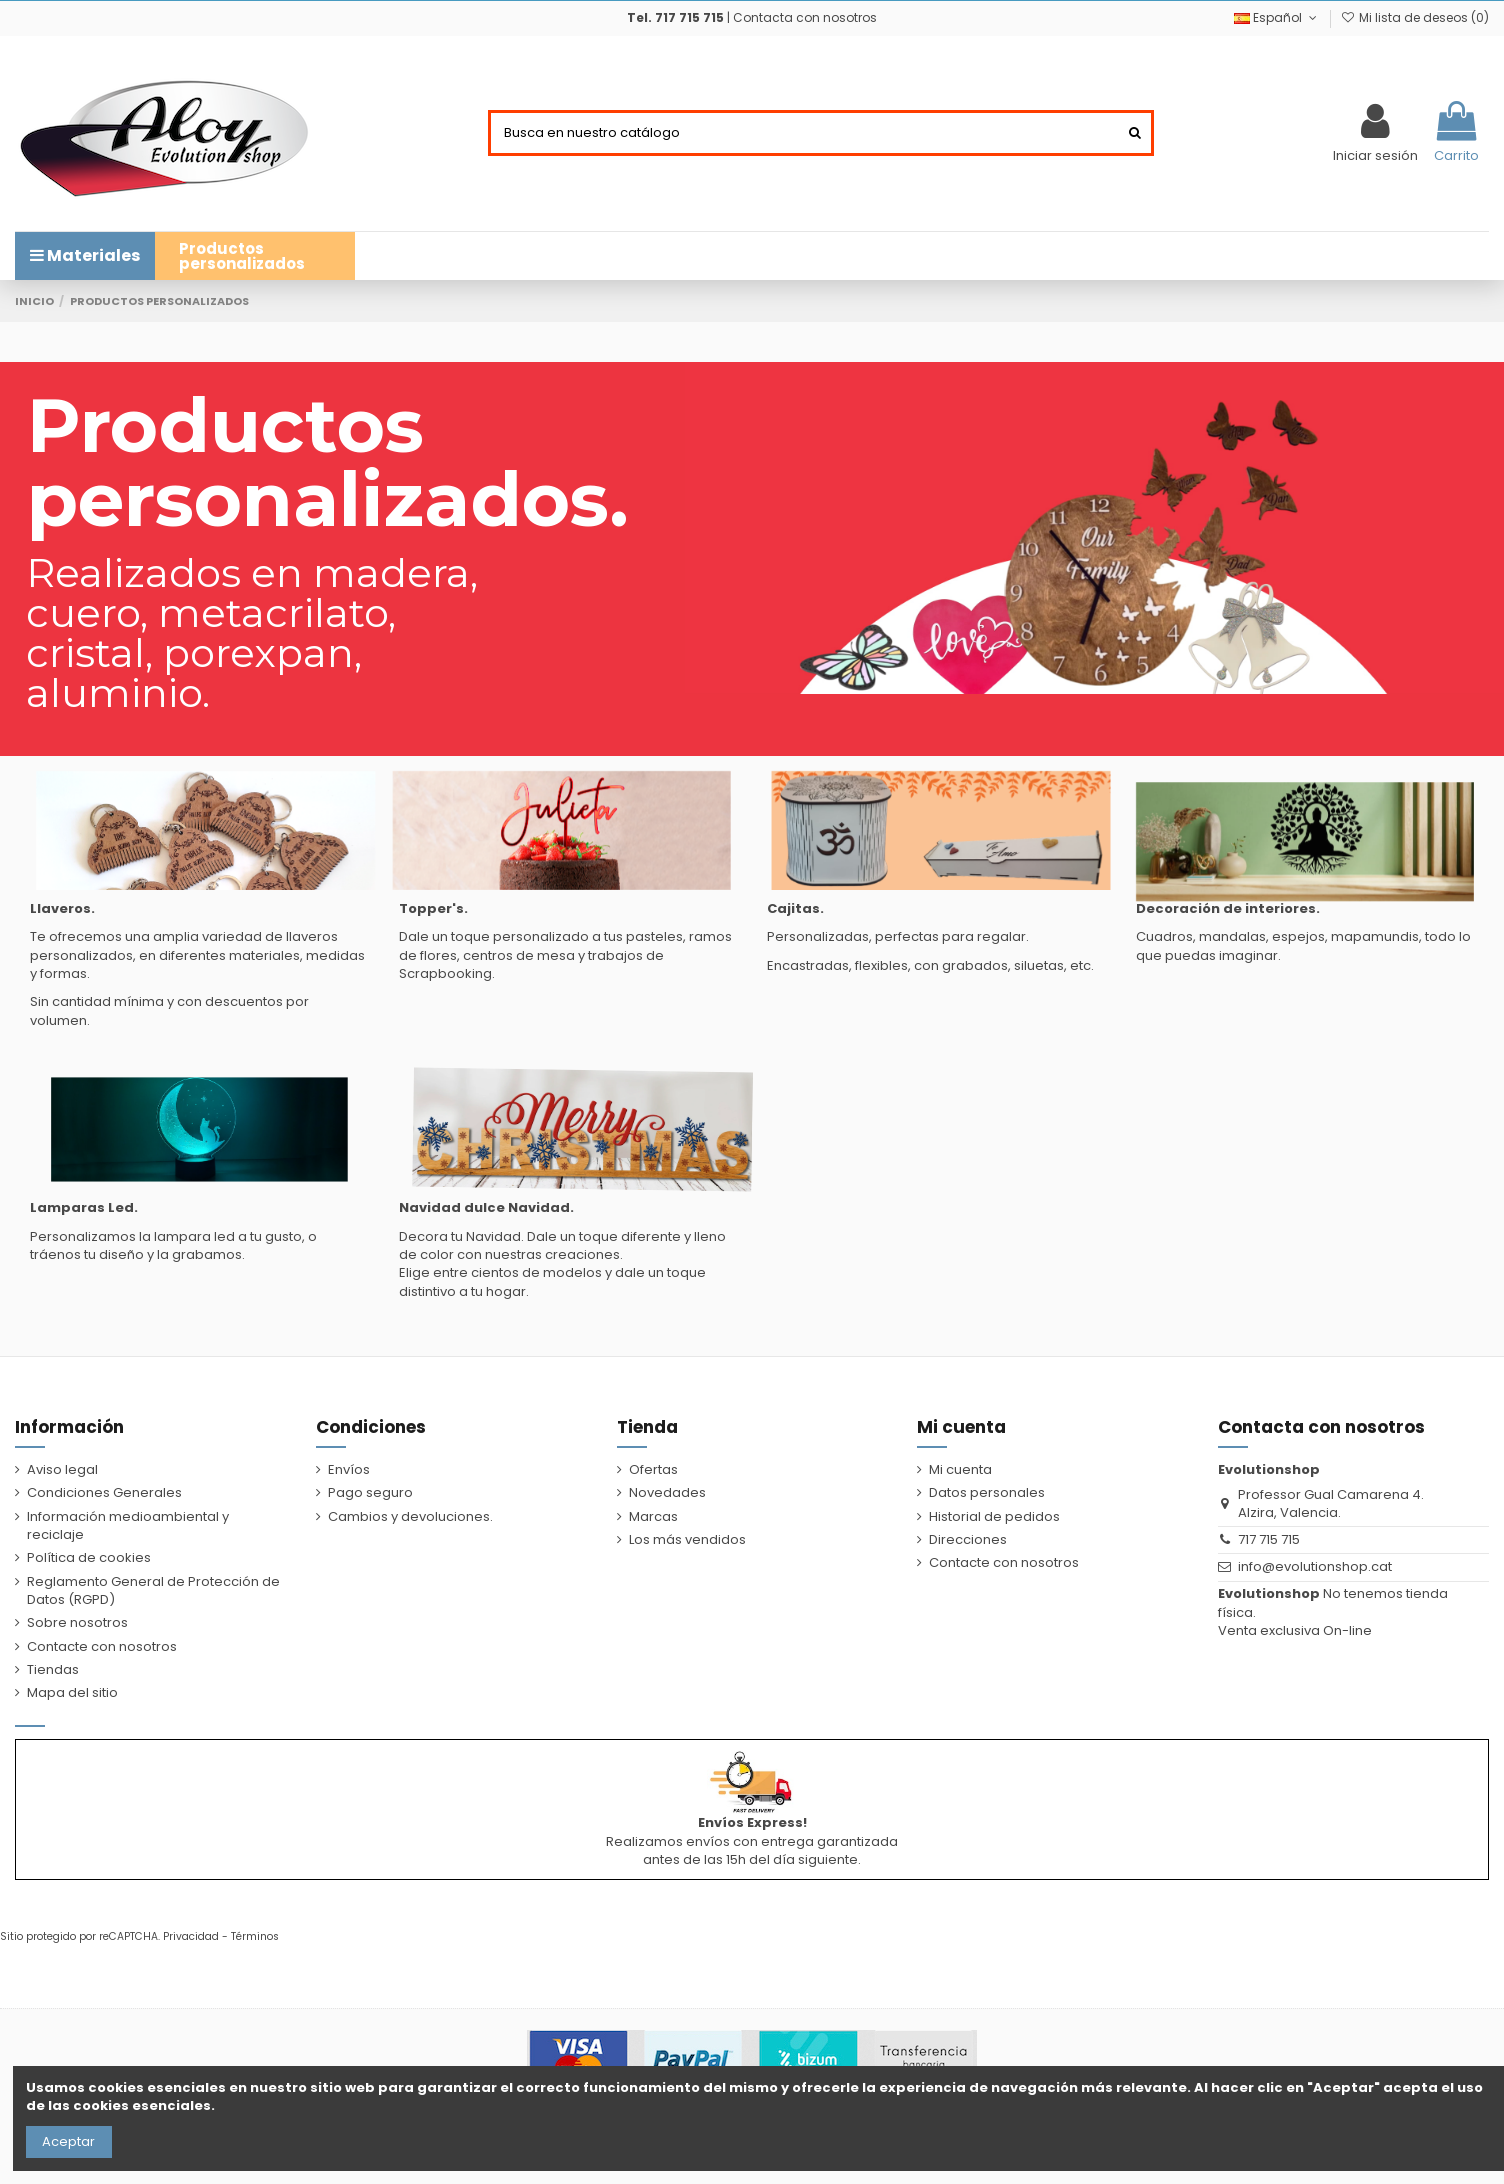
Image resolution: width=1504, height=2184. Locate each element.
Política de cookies (89, 1558)
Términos (255, 1936)
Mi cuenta (960, 1470)
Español (1277, 17)
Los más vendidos (687, 1540)
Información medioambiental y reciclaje (128, 1526)
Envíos (349, 1470)
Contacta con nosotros (805, 17)
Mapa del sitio (72, 1693)
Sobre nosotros (77, 1623)
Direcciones (968, 1540)
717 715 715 (1269, 1539)
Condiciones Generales (104, 1493)
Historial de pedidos (994, 1517)
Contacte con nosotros (102, 1647)
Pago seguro (370, 1493)
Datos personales (987, 1493)
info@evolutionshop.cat (1315, 1566)
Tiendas (53, 1670)
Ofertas (653, 1470)
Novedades (667, 1493)
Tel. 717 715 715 (675, 17)
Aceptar (68, 2141)
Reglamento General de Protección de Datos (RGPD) (153, 1591)
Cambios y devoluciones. (410, 1517)
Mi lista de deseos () (1415, 17)
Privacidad (191, 1936)
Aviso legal (62, 1470)
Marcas (653, 1517)
